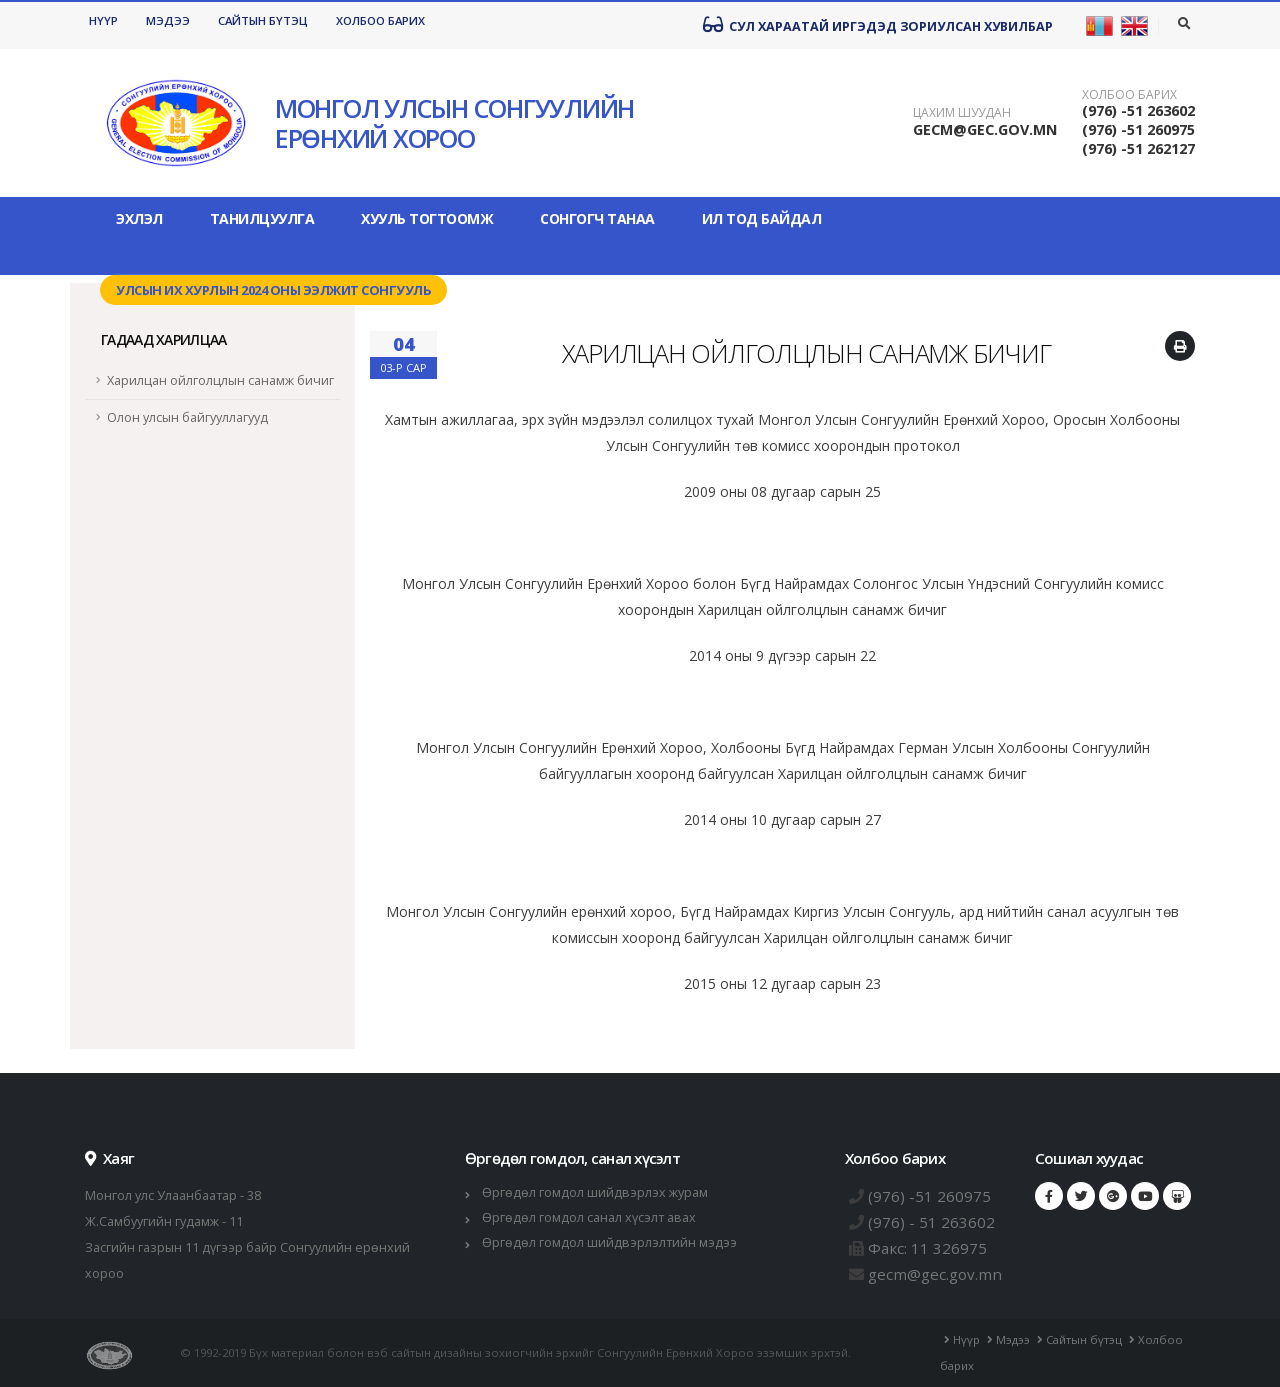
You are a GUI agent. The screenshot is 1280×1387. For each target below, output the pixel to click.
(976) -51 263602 (1138, 110)
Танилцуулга (262, 218)
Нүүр (103, 20)
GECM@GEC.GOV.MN (985, 129)
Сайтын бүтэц (263, 20)
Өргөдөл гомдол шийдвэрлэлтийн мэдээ (609, 1242)
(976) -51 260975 (1138, 129)
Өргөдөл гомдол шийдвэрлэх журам (595, 1192)
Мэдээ (168, 20)
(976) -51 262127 (1138, 148)
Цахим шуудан (962, 113)
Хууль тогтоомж (427, 218)
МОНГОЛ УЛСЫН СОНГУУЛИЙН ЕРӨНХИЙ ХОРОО (454, 123)
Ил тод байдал (762, 218)
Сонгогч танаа (597, 218)
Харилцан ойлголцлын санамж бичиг (220, 380)
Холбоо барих (380, 20)
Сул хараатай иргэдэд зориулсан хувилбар (878, 25)
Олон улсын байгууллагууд (187, 417)
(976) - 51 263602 (931, 1222)
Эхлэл (139, 218)
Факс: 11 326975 (927, 1248)
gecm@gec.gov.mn (935, 1274)
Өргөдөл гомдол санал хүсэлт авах (589, 1217)
